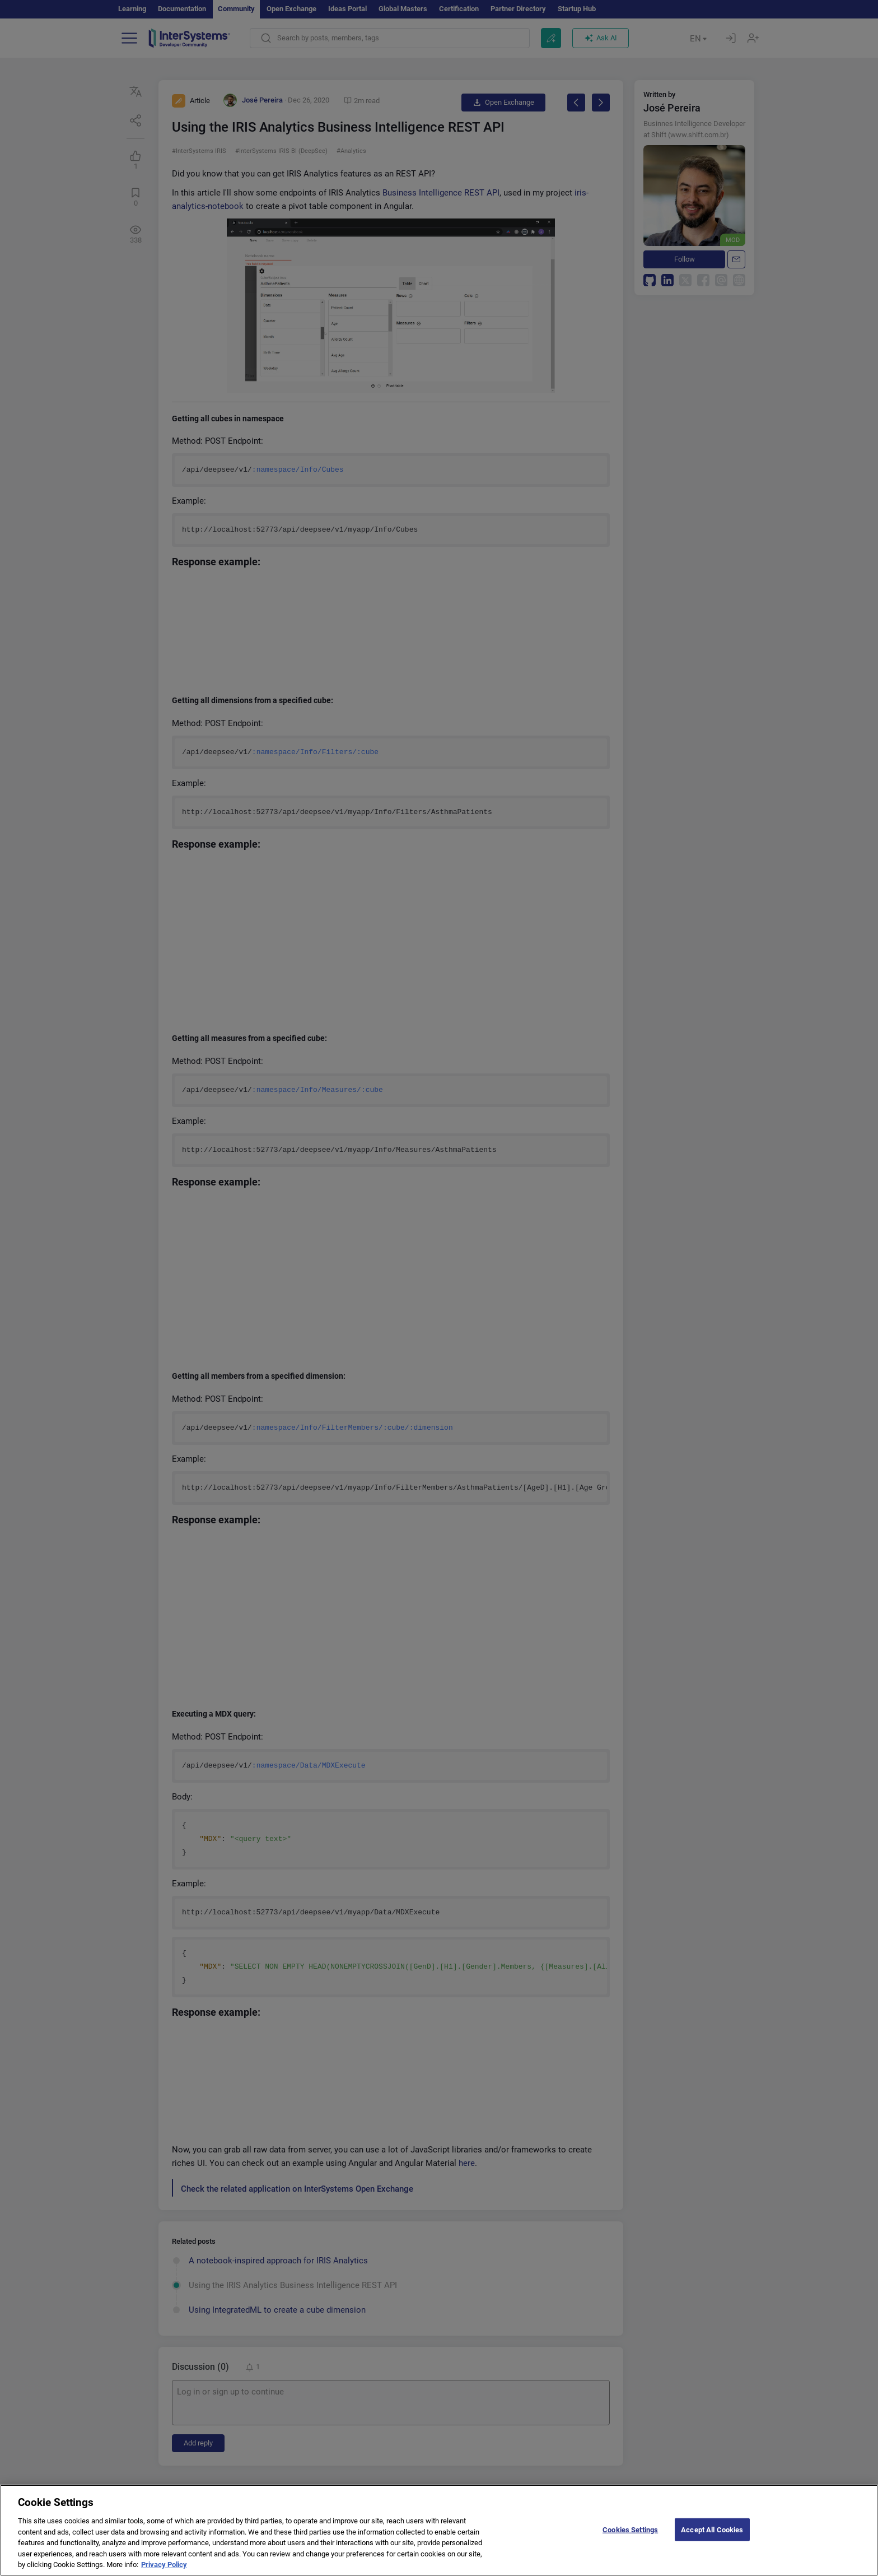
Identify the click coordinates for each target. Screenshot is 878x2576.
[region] (439, 2530)
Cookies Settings (630, 2529)
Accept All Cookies (712, 2529)
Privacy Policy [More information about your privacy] (164, 2564)
